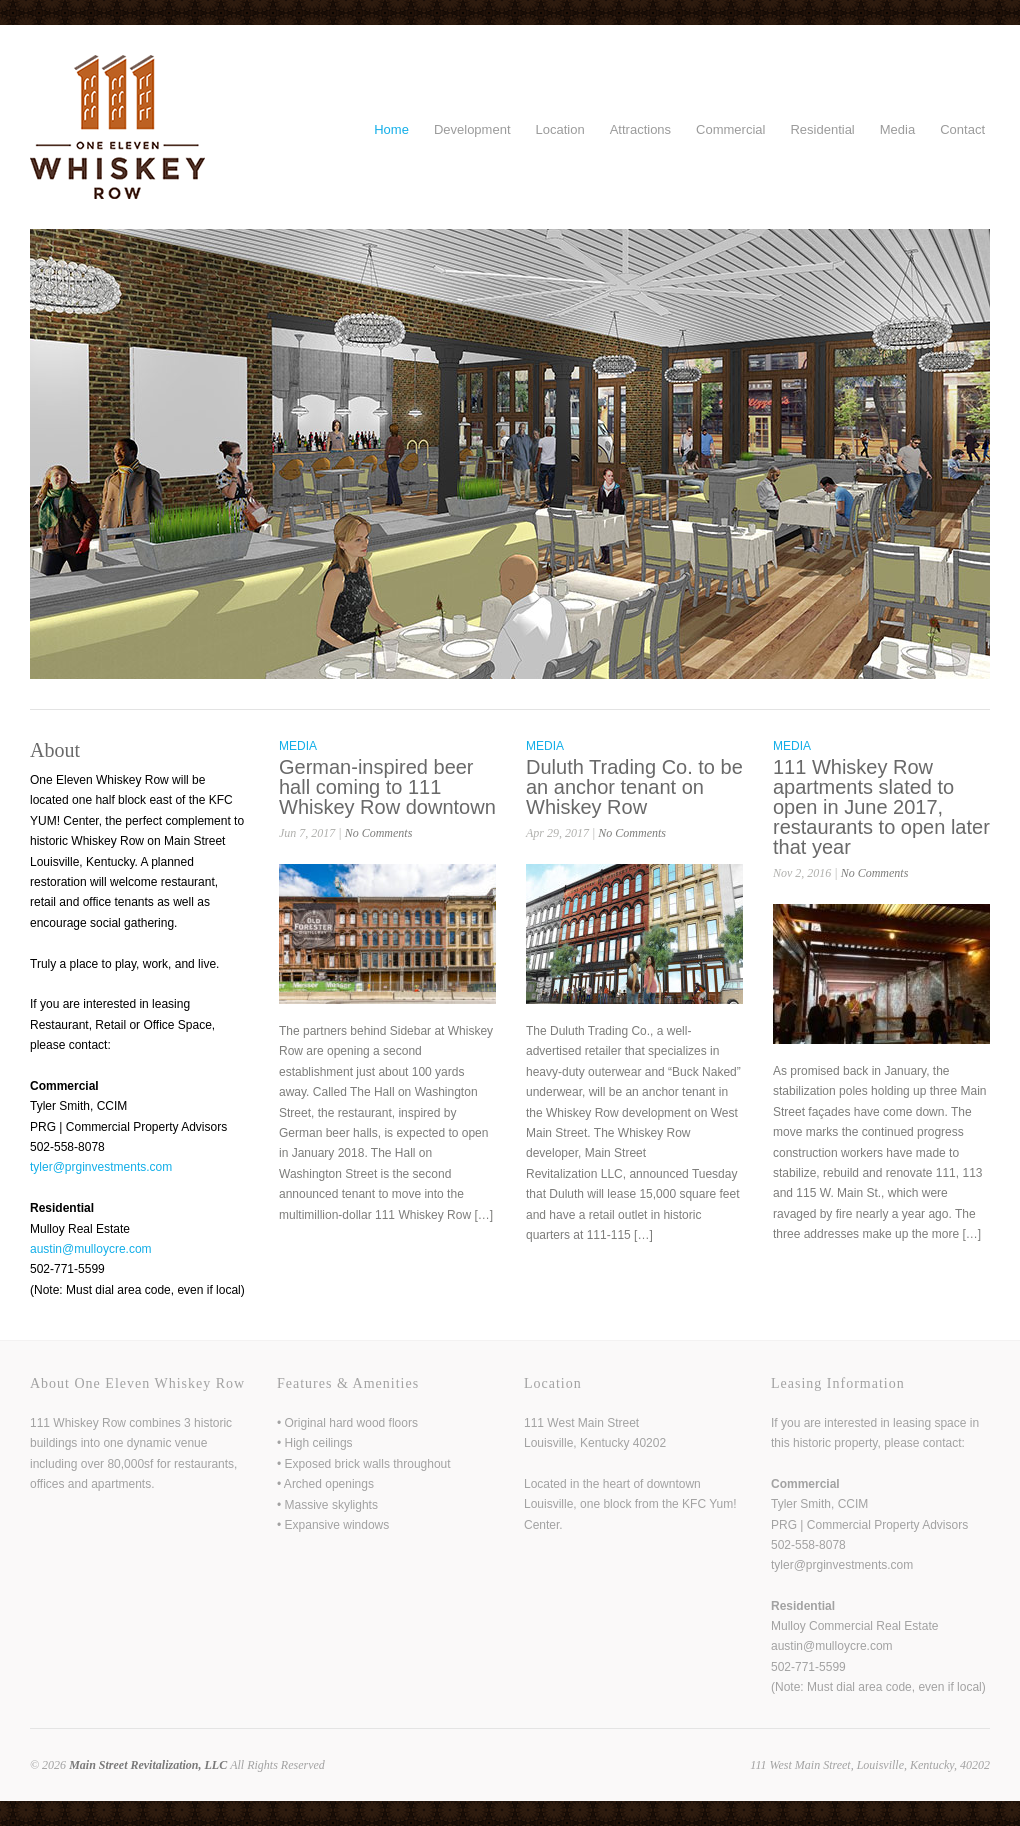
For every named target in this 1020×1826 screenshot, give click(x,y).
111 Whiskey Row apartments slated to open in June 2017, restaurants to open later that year (881, 807)
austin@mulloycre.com (91, 1249)
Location (560, 129)
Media (897, 129)
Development (472, 129)
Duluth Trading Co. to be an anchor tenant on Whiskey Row (634, 787)
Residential (822, 129)
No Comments (379, 833)
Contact (962, 129)
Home (391, 129)
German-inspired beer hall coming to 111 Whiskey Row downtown (387, 787)
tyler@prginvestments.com (101, 1167)
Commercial (730, 129)
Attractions (640, 129)
